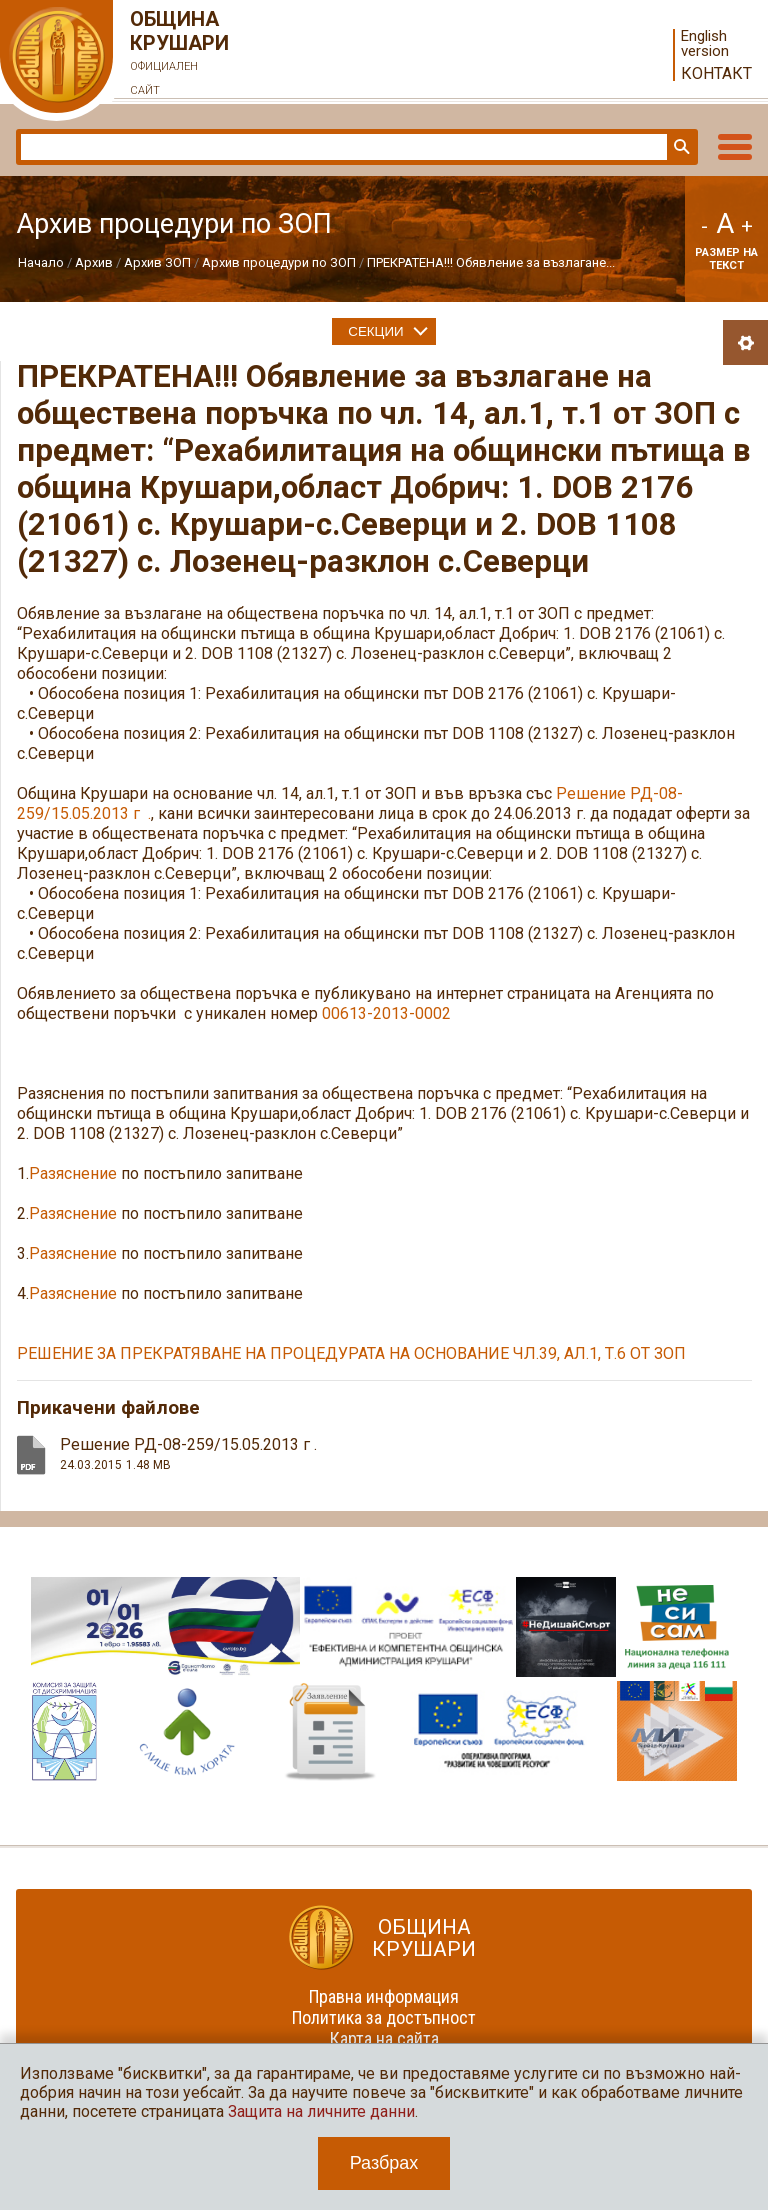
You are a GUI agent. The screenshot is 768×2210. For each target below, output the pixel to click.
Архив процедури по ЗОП (279, 262)
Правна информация (384, 1996)
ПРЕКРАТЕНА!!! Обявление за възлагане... (491, 262)
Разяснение (73, 1173)
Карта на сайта (384, 2038)
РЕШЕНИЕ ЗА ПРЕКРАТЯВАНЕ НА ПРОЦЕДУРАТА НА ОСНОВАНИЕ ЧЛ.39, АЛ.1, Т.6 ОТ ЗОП (351, 1353)
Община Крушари (180, 55)
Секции (375, 331)
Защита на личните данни (321, 2111)
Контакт (716, 73)
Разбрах (384, 2163)
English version (705, 44)
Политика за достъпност (384, 2017)
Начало (41, 262)
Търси (680, 147)
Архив (94, 262)
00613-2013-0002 (386, 1013)
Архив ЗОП (157, 262)
